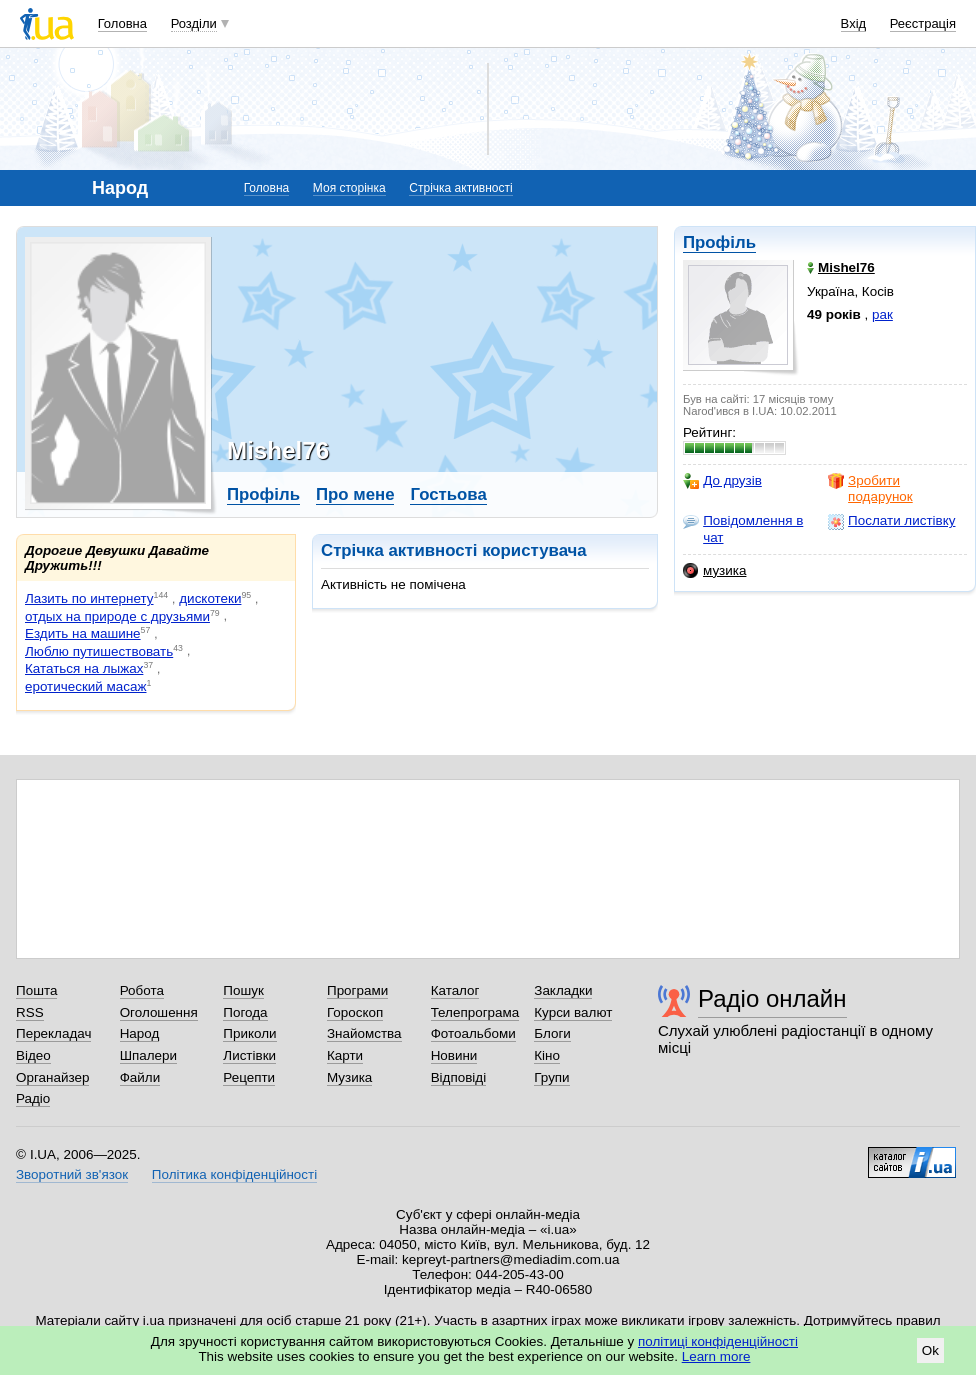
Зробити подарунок (870, 488)
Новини (454, 1055)
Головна (122, 23)
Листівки (249, 1055)
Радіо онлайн (772, 998)
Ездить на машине (83, 633)
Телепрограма (475, 1012)
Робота (142, 990)
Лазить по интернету (89, 598)
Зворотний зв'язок (72, 1174)
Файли (140, 1077)
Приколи (249, 1033)
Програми (357, 990)
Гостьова (448, 494)
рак (882, 314)
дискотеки (210, 598)
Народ (140, 1033)
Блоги (552, 1033)
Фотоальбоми (473, 1033)
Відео (33, 1055)
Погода (245, 1012)
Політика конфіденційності (234, 1174)
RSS (30, 1012)
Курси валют (573, 1012)
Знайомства (364, 1033)
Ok (930, 1350)
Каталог (455, 990)
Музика (349, 1077)
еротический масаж (86, 686)
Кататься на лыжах (84, 668)
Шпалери (148, 1055)
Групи (551, 1077)
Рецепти (249, 1077)
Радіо (33, 1098)
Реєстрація (923, 23)
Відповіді (459, 1077)
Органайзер (52, 1077)
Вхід (854, 23)
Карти (345, 1055)
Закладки (563, 990)
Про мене (355, 494)
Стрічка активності (460, 188)
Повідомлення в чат (743, 528)
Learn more (716, 1356)
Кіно (547, 1055)
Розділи (194, 23)
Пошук (243, 990)
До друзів (722, 481)
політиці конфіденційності (718, 1341)
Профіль (719, 242)
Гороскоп (355, 1012)
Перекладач (53, 1033)
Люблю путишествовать (99, 651)
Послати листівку (891, 521)
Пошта (36, 990)
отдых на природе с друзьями (117, 616)
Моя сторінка (349, 188)
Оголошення (159, 1012)
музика (714, 571)
